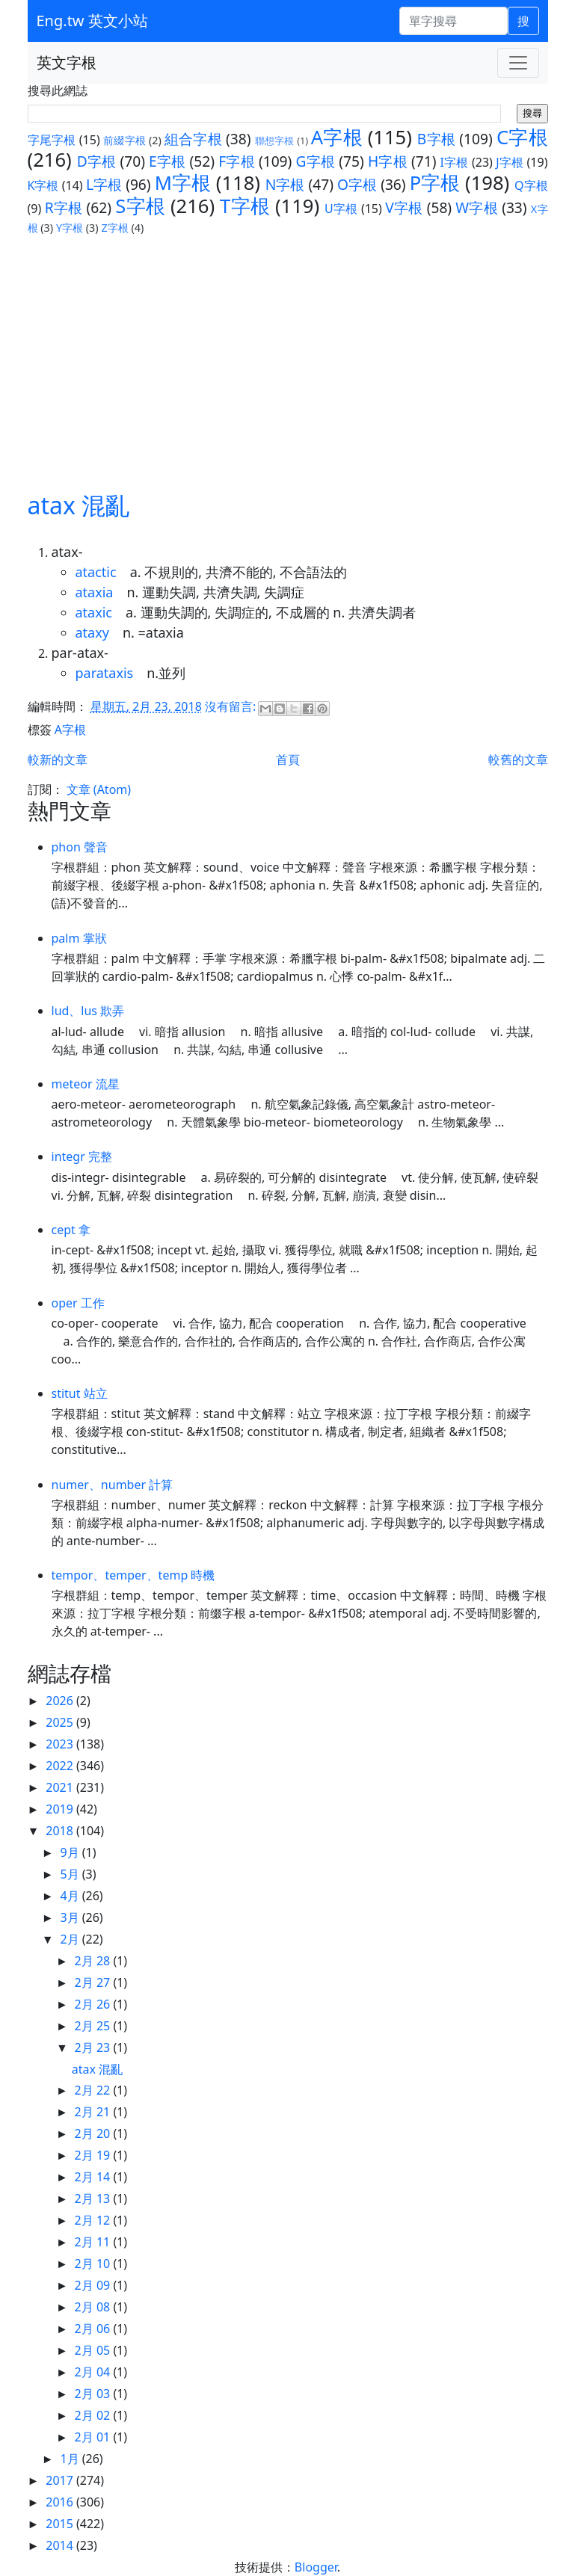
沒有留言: (232, 707)
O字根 (357, 184)
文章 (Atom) (99, 789)
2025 (61, 1722)
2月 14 (94, 2177)
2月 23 (94, 2047)
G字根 (316, 161)
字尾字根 (52, 140)
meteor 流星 (86, 1084)
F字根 (236, 161)
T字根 (245, 206)
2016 (61, 2502)
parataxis (105, 673)
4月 (71, 1896)
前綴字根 (124, 140)
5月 (71, 1874)
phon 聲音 (80, 847)
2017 (61, 2480)
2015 (61, 2523)
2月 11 (94, 2242)
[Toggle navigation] (518, 63)
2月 (71, 1939)
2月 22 (94, 2090)
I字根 (454, 162)
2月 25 (94, 2026)
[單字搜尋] (453, 21)
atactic (96, 572)
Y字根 (69, 228)
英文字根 (66, 62)
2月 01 (94, 2437)
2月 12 (94, 2220)
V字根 (403, 207)
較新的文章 (57, 759)
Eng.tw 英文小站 (92, 20)
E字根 (167, 161)
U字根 (341, 208)
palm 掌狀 (79, 938)
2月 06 (94, 2328)
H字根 (388, 161)
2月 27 (94, 1982)
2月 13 (94, 2198)
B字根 (436, 139)
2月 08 (94, 2307)
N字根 (285, 184)
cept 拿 (71, 1229)
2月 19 (94, 2155)
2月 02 (94, 2415)
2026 (61, 1700)
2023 (61, 1744)
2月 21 (94, 2112)
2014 (61, 2545)
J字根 (509, 162)
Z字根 (114, 228)
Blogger (316, 2567)
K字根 (43, 185)
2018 (61, 1830)
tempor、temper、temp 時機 (133, 1575)
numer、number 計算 (112, 1484)
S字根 (140, 206)
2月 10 (94, 2263)
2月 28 (94, 1961)
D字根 (97, 161)
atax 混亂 (79, 505)
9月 (71, 1852)
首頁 (288, 759)
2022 (61, 1765)
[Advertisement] (288, 348)
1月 (71, 2458)
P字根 (435, 183)
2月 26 (94, 2004)
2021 (61, 1787)
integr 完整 (82, 1156)
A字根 (337, 137)
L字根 (104, 184)
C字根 (522, 137)
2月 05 (94, 2350)
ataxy (92, 632)
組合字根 (193, 139)
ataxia (95, 592)
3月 (71, 1917)
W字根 (476, 207)
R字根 (64, 207)
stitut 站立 (80, 1393)
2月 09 (94, 2285)
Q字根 (531, 185)
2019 (61, 1809)
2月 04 (94, 2372)
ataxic (94, 612)
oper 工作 (78, 1303)
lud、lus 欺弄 (88, 1010)
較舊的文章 (518, 759)
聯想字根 (275, 140)
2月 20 (94, 2133)
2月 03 (94, 2393)
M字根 (183, 183)
